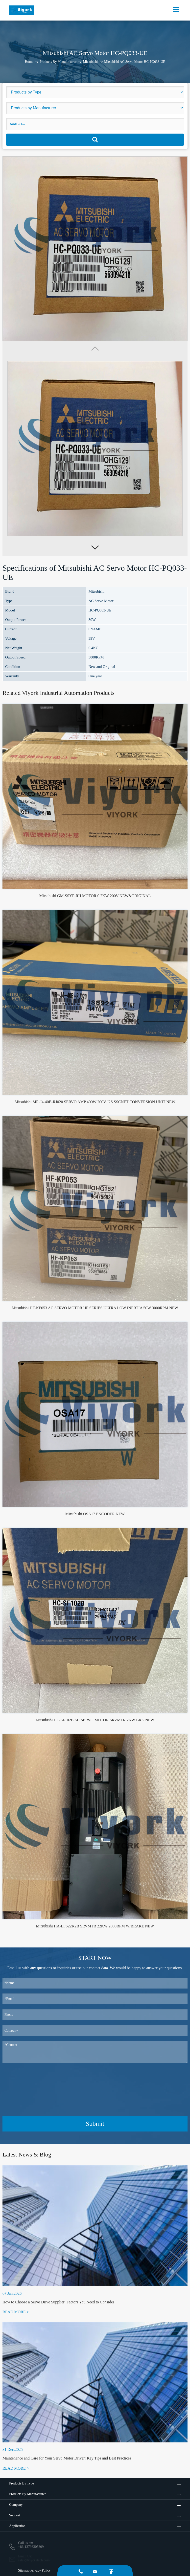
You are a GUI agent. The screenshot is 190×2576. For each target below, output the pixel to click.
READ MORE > (15, 2312)
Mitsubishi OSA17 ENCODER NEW (95, 1514)
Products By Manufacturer (58, 62)
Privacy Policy (40, 2570)
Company (16, 2504)
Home (29, 62)
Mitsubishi (90, 62)
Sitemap (23, 2570)
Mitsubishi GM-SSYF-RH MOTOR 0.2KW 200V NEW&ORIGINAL (95, 896)
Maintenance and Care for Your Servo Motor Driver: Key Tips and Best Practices (66, 2458)
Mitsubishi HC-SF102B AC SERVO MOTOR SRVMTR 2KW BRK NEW (95, 1720)
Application (17, 2526)
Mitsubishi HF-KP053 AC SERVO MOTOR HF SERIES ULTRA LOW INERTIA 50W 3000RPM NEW (95, 1308)
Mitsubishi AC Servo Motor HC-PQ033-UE (134, 62)
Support (14, 2515)
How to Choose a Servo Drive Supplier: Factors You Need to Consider (58, 2302)
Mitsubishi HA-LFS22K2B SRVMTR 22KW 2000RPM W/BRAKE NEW (95, 1926)
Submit (95, 2123)
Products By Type (21, 2483)
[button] (95, 547)
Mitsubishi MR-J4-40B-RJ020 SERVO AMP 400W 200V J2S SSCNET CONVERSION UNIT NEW (95, 1102)
